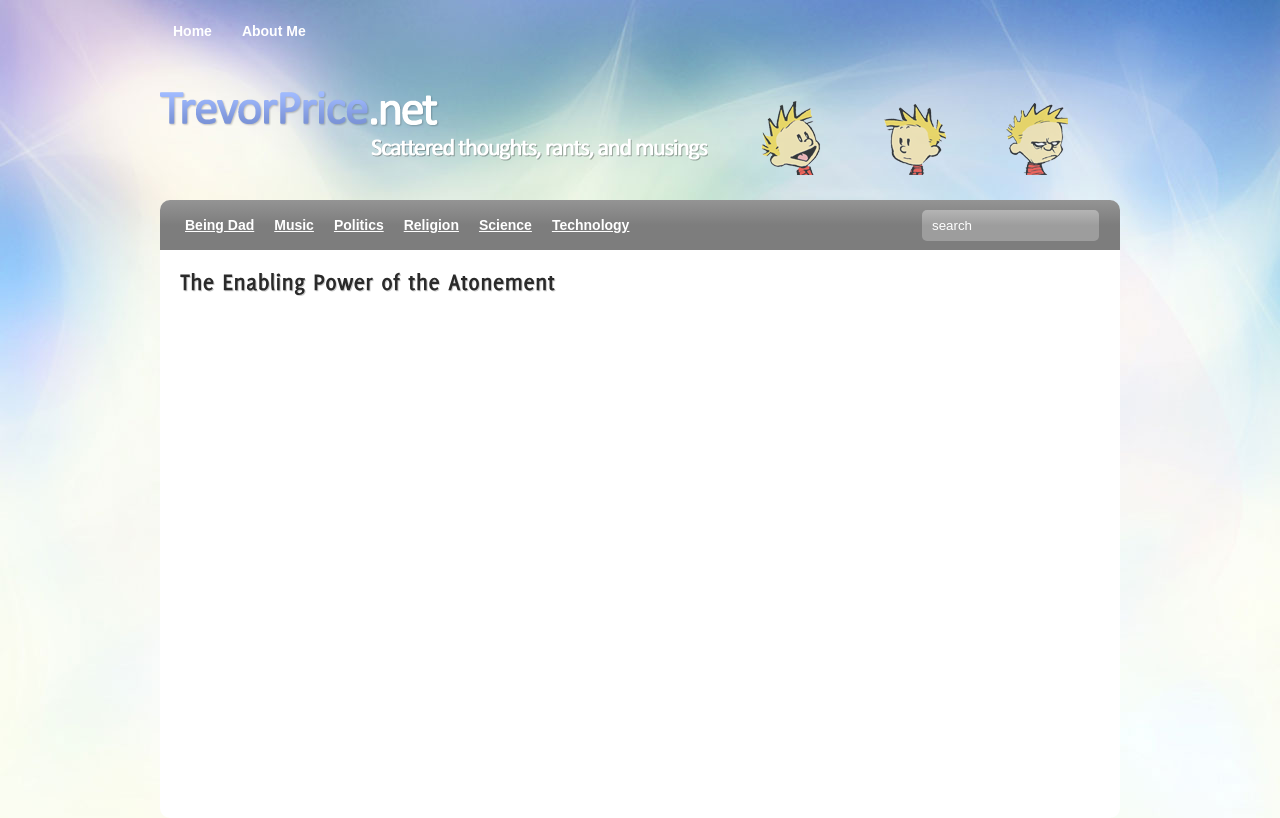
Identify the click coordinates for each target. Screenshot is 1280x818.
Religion (431, 225)
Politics (359, 225)
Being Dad (219, 225)
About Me (274, 31)
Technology (591, 225)
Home (192, 31)
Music (294, 225)
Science (505, 225)
